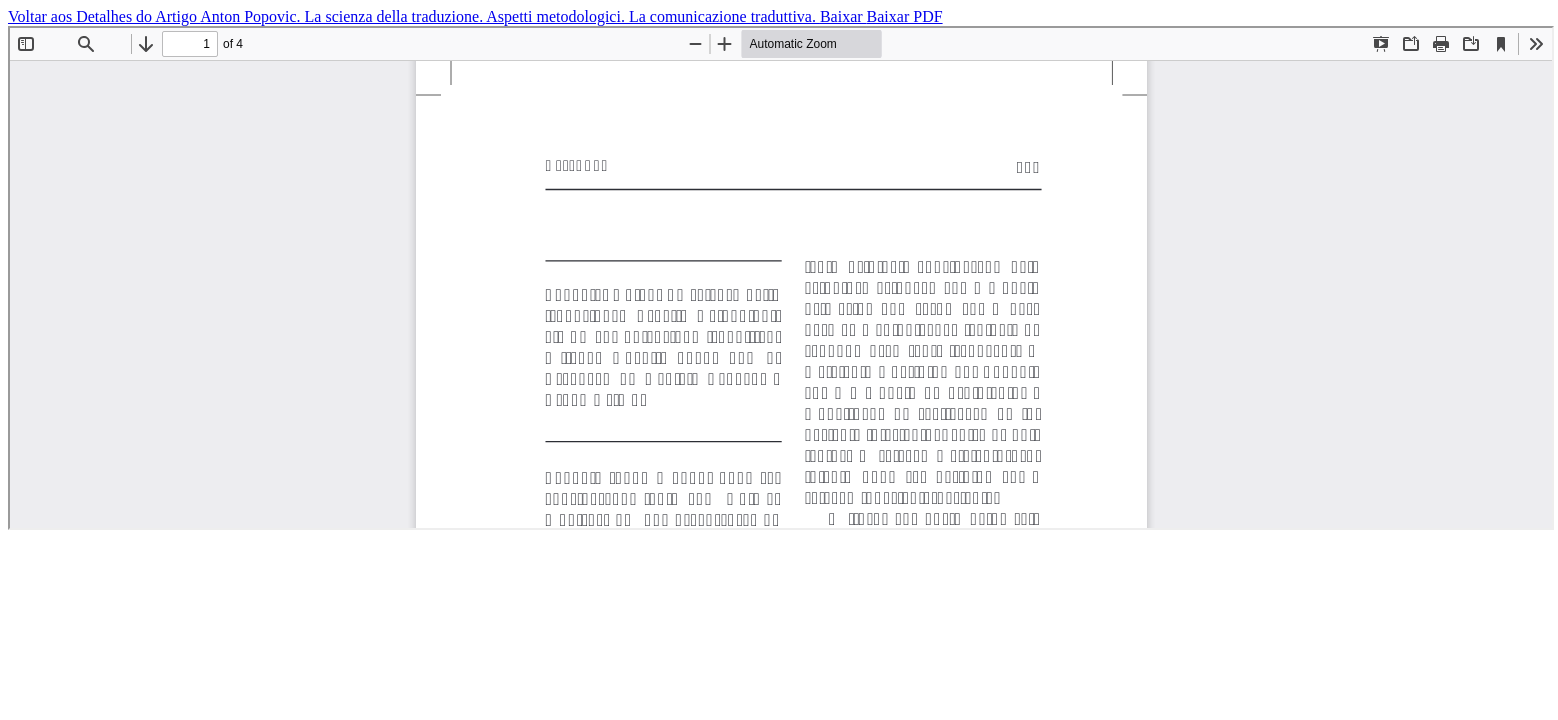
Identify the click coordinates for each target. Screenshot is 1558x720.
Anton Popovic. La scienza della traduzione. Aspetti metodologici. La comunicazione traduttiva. (510, 16)
